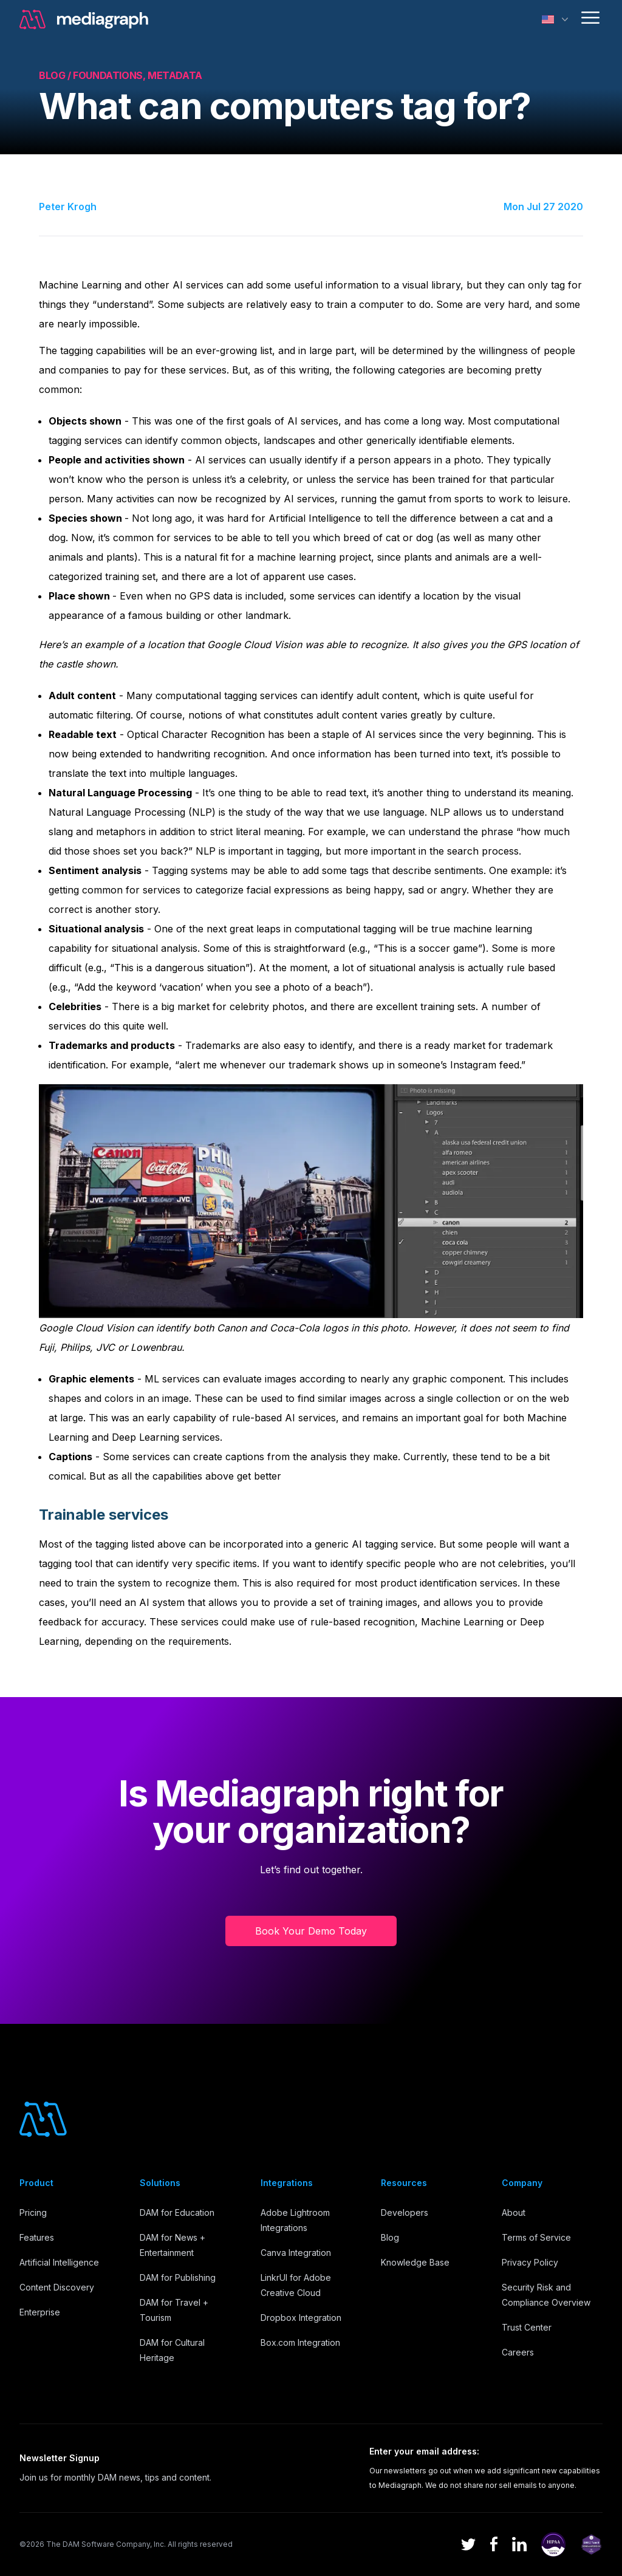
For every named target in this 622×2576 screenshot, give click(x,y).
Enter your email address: (424, 2451)
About (513, 2212)
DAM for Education (177, 2212)
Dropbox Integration (301, 2317)
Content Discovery (56, 2287)
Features (36, 2237)
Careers (518, 2352)
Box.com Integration (300, 2342)
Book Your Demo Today (311, 1931)
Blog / (56, 75)
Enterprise (39, 2312)
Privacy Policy (530, 2262)
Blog (390, 2237)
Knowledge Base (415, 2262)
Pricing (33, 2212)
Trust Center (527, 2327)
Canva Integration (296, 2252)
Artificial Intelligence (59, 2262)
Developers (404, 2212)
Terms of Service (536, 2237)
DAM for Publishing (178, 2277)
